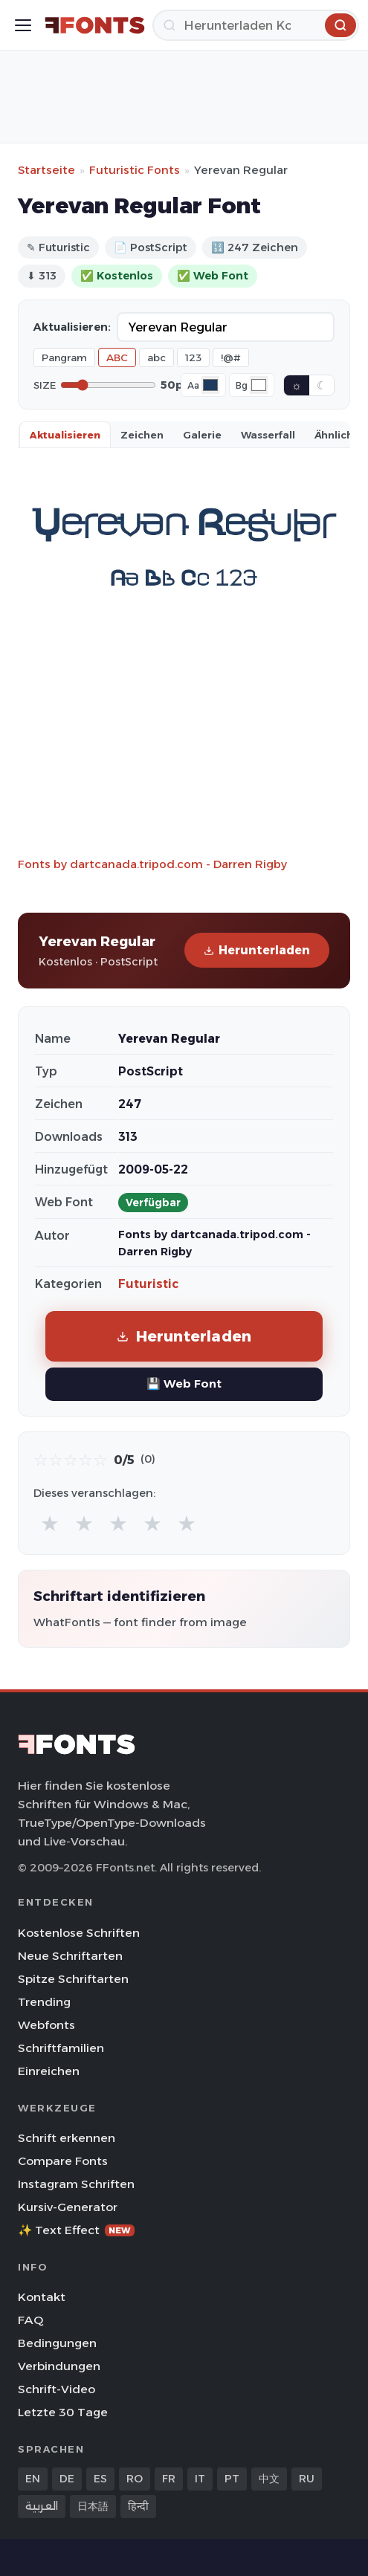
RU (306, 2478)
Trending (44, 2002)
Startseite (46, 170)
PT (232, 2478)
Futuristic (148, 1284)
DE (66, 2478)
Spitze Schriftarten (73, 1979)
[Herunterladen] (255, 25)
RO (134, 2478)
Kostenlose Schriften (79, 1933)
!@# (231, 357)
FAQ (30, 2320)
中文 (269, 2478)
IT (200, 2478)
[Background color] (259, 385)
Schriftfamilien (61, 2048)
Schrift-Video (56, 2389)
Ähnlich (333, 435)
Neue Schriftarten (70, 1956)
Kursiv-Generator (67, 2207)
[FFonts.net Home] (95, 25)
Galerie (202, 435)
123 (193, 357)
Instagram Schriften (76, 2184)
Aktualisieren (65, 435)
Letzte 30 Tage (63, 2412)
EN (32, 2478)
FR (168, 2478)
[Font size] (108, 385)
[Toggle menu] (23, 25)
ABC (117, 357)
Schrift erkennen (66, 2138)
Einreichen (49, 2071)
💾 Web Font (184, 1383)
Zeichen (142, 435)
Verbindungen (59, 2366)
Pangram (64, 357)
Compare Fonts (63, 2161)
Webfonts (46, 2025)
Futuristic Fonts (134, 170)
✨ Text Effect (76, 2230)
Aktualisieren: (72, 327)
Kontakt (41, 2297)
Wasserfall (268, 435)
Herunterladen (257, 950)
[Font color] (210, 385)
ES (100, 2478)
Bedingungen (57, 2343)
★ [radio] (49, 1523)
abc (156, 357)
